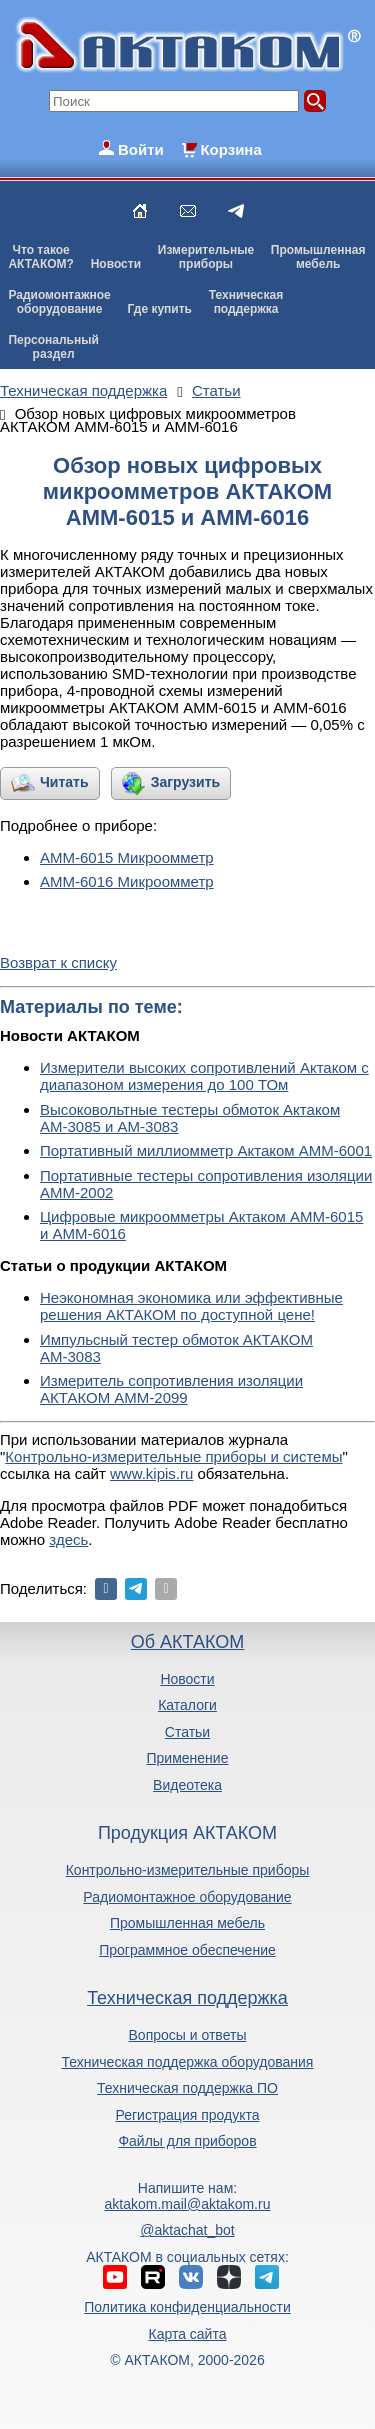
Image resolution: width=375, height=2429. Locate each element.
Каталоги (187, 1705)
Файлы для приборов (187, 2141)
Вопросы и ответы (188, 2035)
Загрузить (185, 782)
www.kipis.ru (151, 1473)
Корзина (230, 149)
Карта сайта (187, 2334)
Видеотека (187, 1785)
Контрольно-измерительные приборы (188, 1870)
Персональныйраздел (53, 347)
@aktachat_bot (187, 2230)
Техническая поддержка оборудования (188, 2062)
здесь (68, 1539)
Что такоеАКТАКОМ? (41, 257)
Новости (116, 264)
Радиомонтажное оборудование (187, 1897)
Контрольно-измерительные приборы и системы (173, 1456)
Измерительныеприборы (206, 257)
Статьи (187, 1732)
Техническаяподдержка (246, 302)
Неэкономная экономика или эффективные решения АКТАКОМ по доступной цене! (191, 1306)
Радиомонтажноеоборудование (59, 302)
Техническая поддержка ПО (187, 2088)
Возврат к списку (58, 962)
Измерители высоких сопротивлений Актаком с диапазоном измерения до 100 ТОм (204, 1076)
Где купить (159, 309)
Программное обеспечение (187, 1950)
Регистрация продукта (187, 2115)
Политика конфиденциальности (187, 2307)
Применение (188, 1758)
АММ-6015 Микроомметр (127, 857)
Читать (64, 782)
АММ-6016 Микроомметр (127, 881)
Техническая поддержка (187, 1998)
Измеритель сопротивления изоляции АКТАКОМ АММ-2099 (171, 1389)
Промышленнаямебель (318, 257)
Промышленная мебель (187, 1923)
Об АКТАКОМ (187, 1642)
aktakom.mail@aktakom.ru (188, 2204)
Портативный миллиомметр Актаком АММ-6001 (206, 1150)
